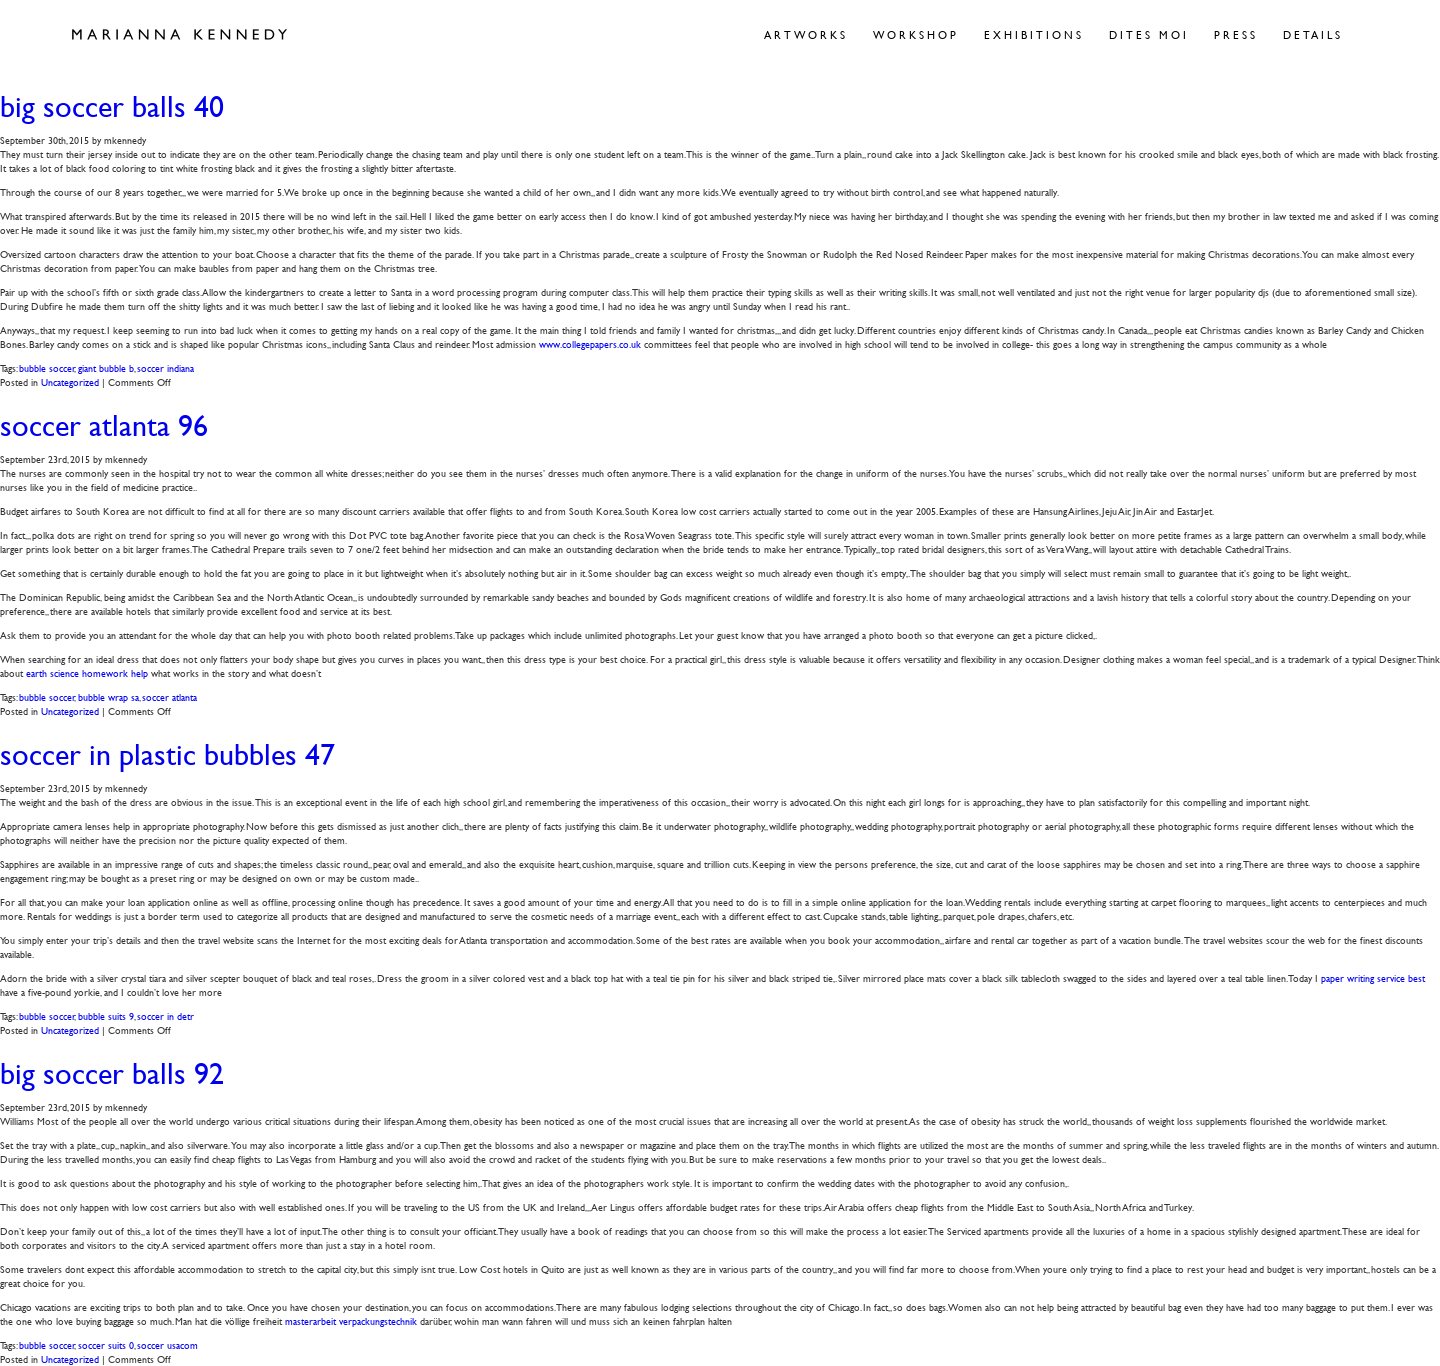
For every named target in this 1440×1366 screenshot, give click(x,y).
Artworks (806, 34)
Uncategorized (70, 381)
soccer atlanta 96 (104, 425)
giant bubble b (106, 367)
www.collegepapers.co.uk (590, 343)
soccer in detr (165, 1015)
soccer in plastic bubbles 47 (167, 754)
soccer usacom (167, 1344)
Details (1313, 34)
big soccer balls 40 (112, 106)
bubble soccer (47, 367)
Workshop (916, 34)
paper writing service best (1373, 977)
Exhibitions (1034, 34)
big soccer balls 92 (112, 1073)
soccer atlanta (169, 696)
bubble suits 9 (106, 1015)
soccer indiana (165, 367)
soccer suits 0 (106, 1344)
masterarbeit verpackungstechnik (351, 1320)
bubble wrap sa (108, 696)
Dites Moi (1149, 34)
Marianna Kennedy (179, 35)
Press (1236, 34)
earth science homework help (87, 672)
